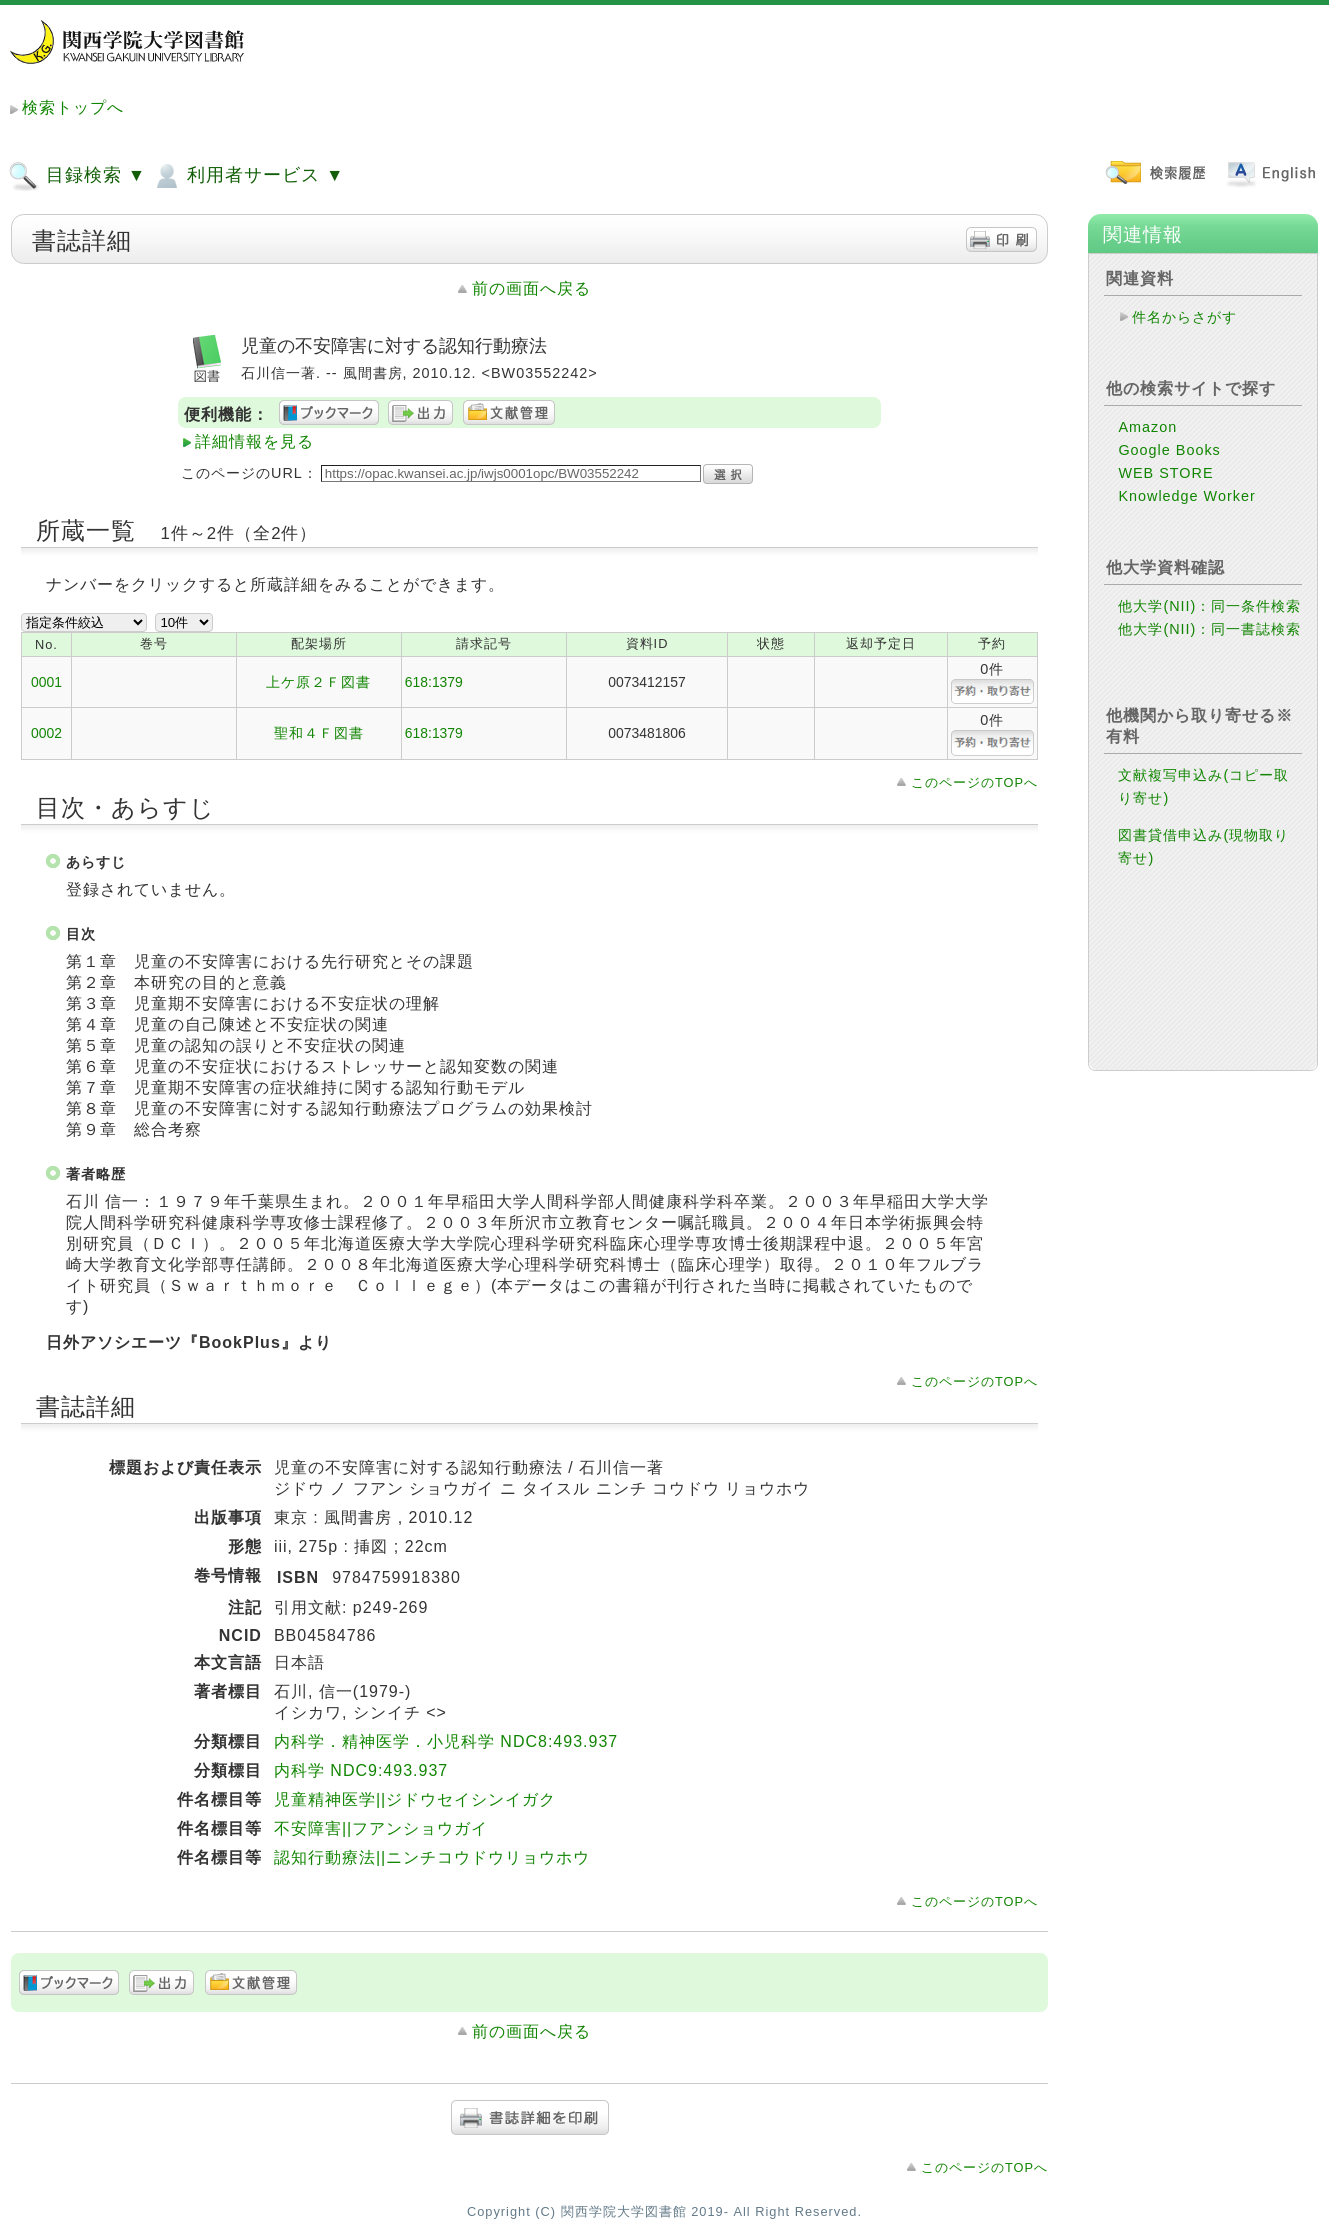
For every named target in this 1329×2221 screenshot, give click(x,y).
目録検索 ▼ (77, 176)
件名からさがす (1184, 317)
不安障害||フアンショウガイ (381, 1828)
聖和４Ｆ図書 (319, 733)
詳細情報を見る (254, 441)
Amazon (1147, 427)
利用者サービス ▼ (247, 176)
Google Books (1169, 450)
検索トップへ (73, 107)
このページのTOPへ (974, 782)
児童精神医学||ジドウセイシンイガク (415, 1799)
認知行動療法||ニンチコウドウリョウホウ (432, 1857)
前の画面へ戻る (531, 288)
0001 (46, 682)
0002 (46, 733)
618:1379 (434, 682)
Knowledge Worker (1186, 496)
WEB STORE (1165, 473)
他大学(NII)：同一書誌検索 (1209, 629)
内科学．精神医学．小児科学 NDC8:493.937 (446, 1741)
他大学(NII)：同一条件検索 (1209, 606)
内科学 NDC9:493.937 (361, 1770)
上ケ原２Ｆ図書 (318, 682)
